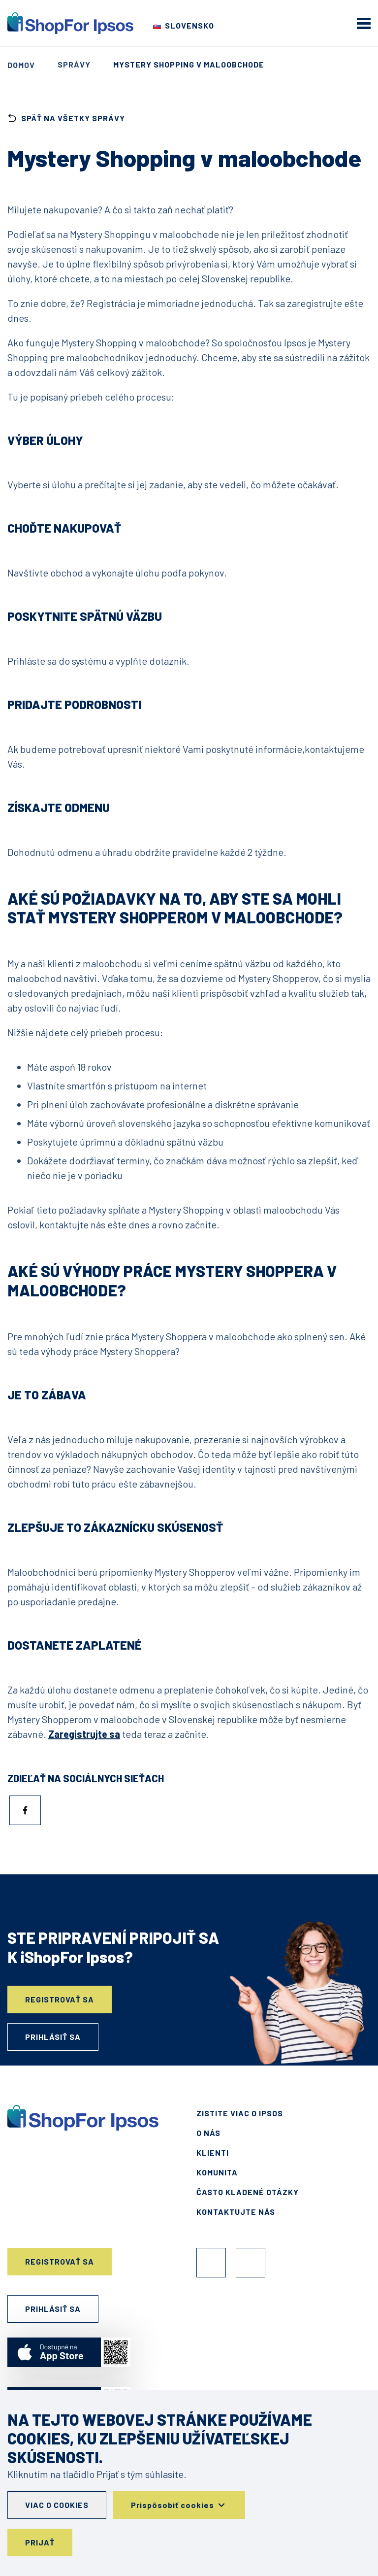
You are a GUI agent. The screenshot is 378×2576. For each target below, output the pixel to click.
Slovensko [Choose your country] (189, 25)
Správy (74, 64)
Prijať (40, 2542)
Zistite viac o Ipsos (239, 2113)
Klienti (212, 2152)
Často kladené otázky (247, 2192)
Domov (21, 64)
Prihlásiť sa (53, 2036)
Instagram (250, 2262)
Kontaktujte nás (235, 2211)
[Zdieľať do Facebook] (25, 1810)
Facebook (211, 2262)
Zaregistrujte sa (84, 1734)
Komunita (217, 2172)
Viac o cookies (57, 2504)
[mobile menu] (364, 23)
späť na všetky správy (66, 118)
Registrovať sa (59, 1999)
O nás (208, 2132)
